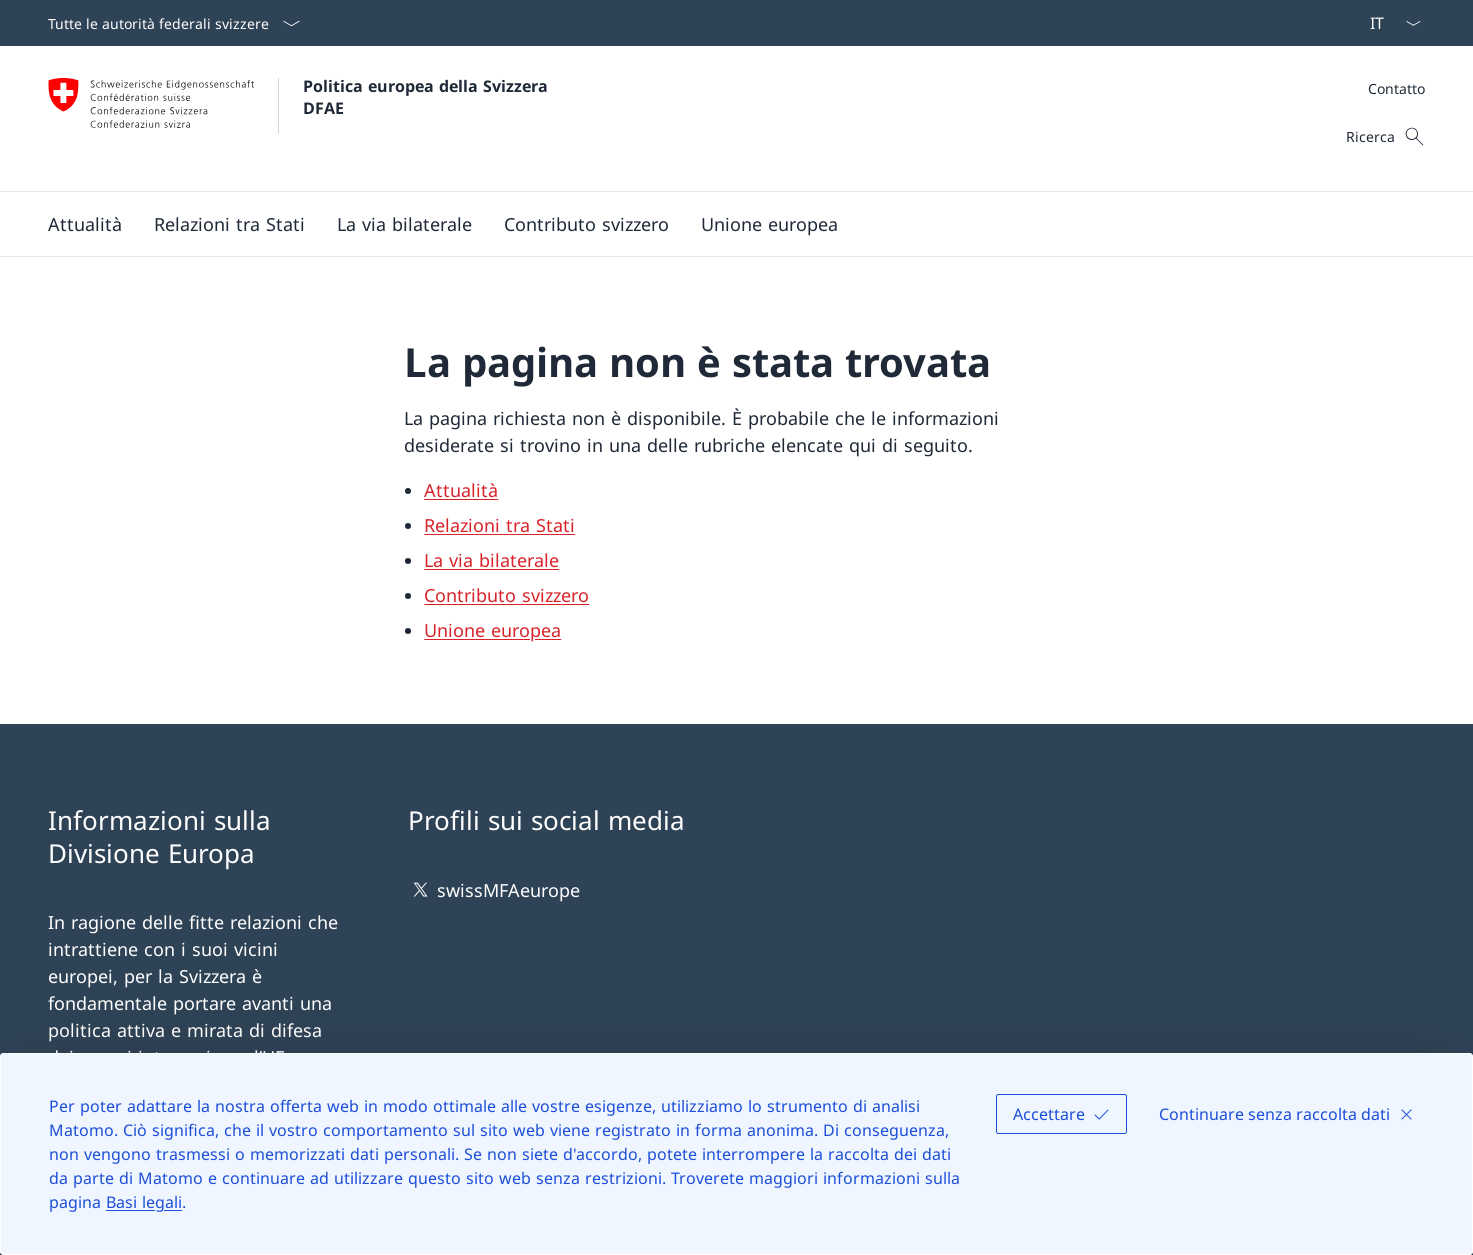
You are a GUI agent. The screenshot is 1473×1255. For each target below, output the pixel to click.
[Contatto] (1396, 88)
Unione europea (492, 630)
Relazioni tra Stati (499, 525)
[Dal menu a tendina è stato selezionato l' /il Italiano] (1389, 23)
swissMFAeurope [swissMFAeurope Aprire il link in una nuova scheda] (494, 889)
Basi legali (144, 1202)
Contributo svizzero (506, 595)
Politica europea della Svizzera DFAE (428, 97)
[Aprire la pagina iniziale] (300, 118)
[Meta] (1396, 88)
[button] (85, 224)
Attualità (461, 490)
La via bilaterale (491, 560)
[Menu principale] (720, 224)
